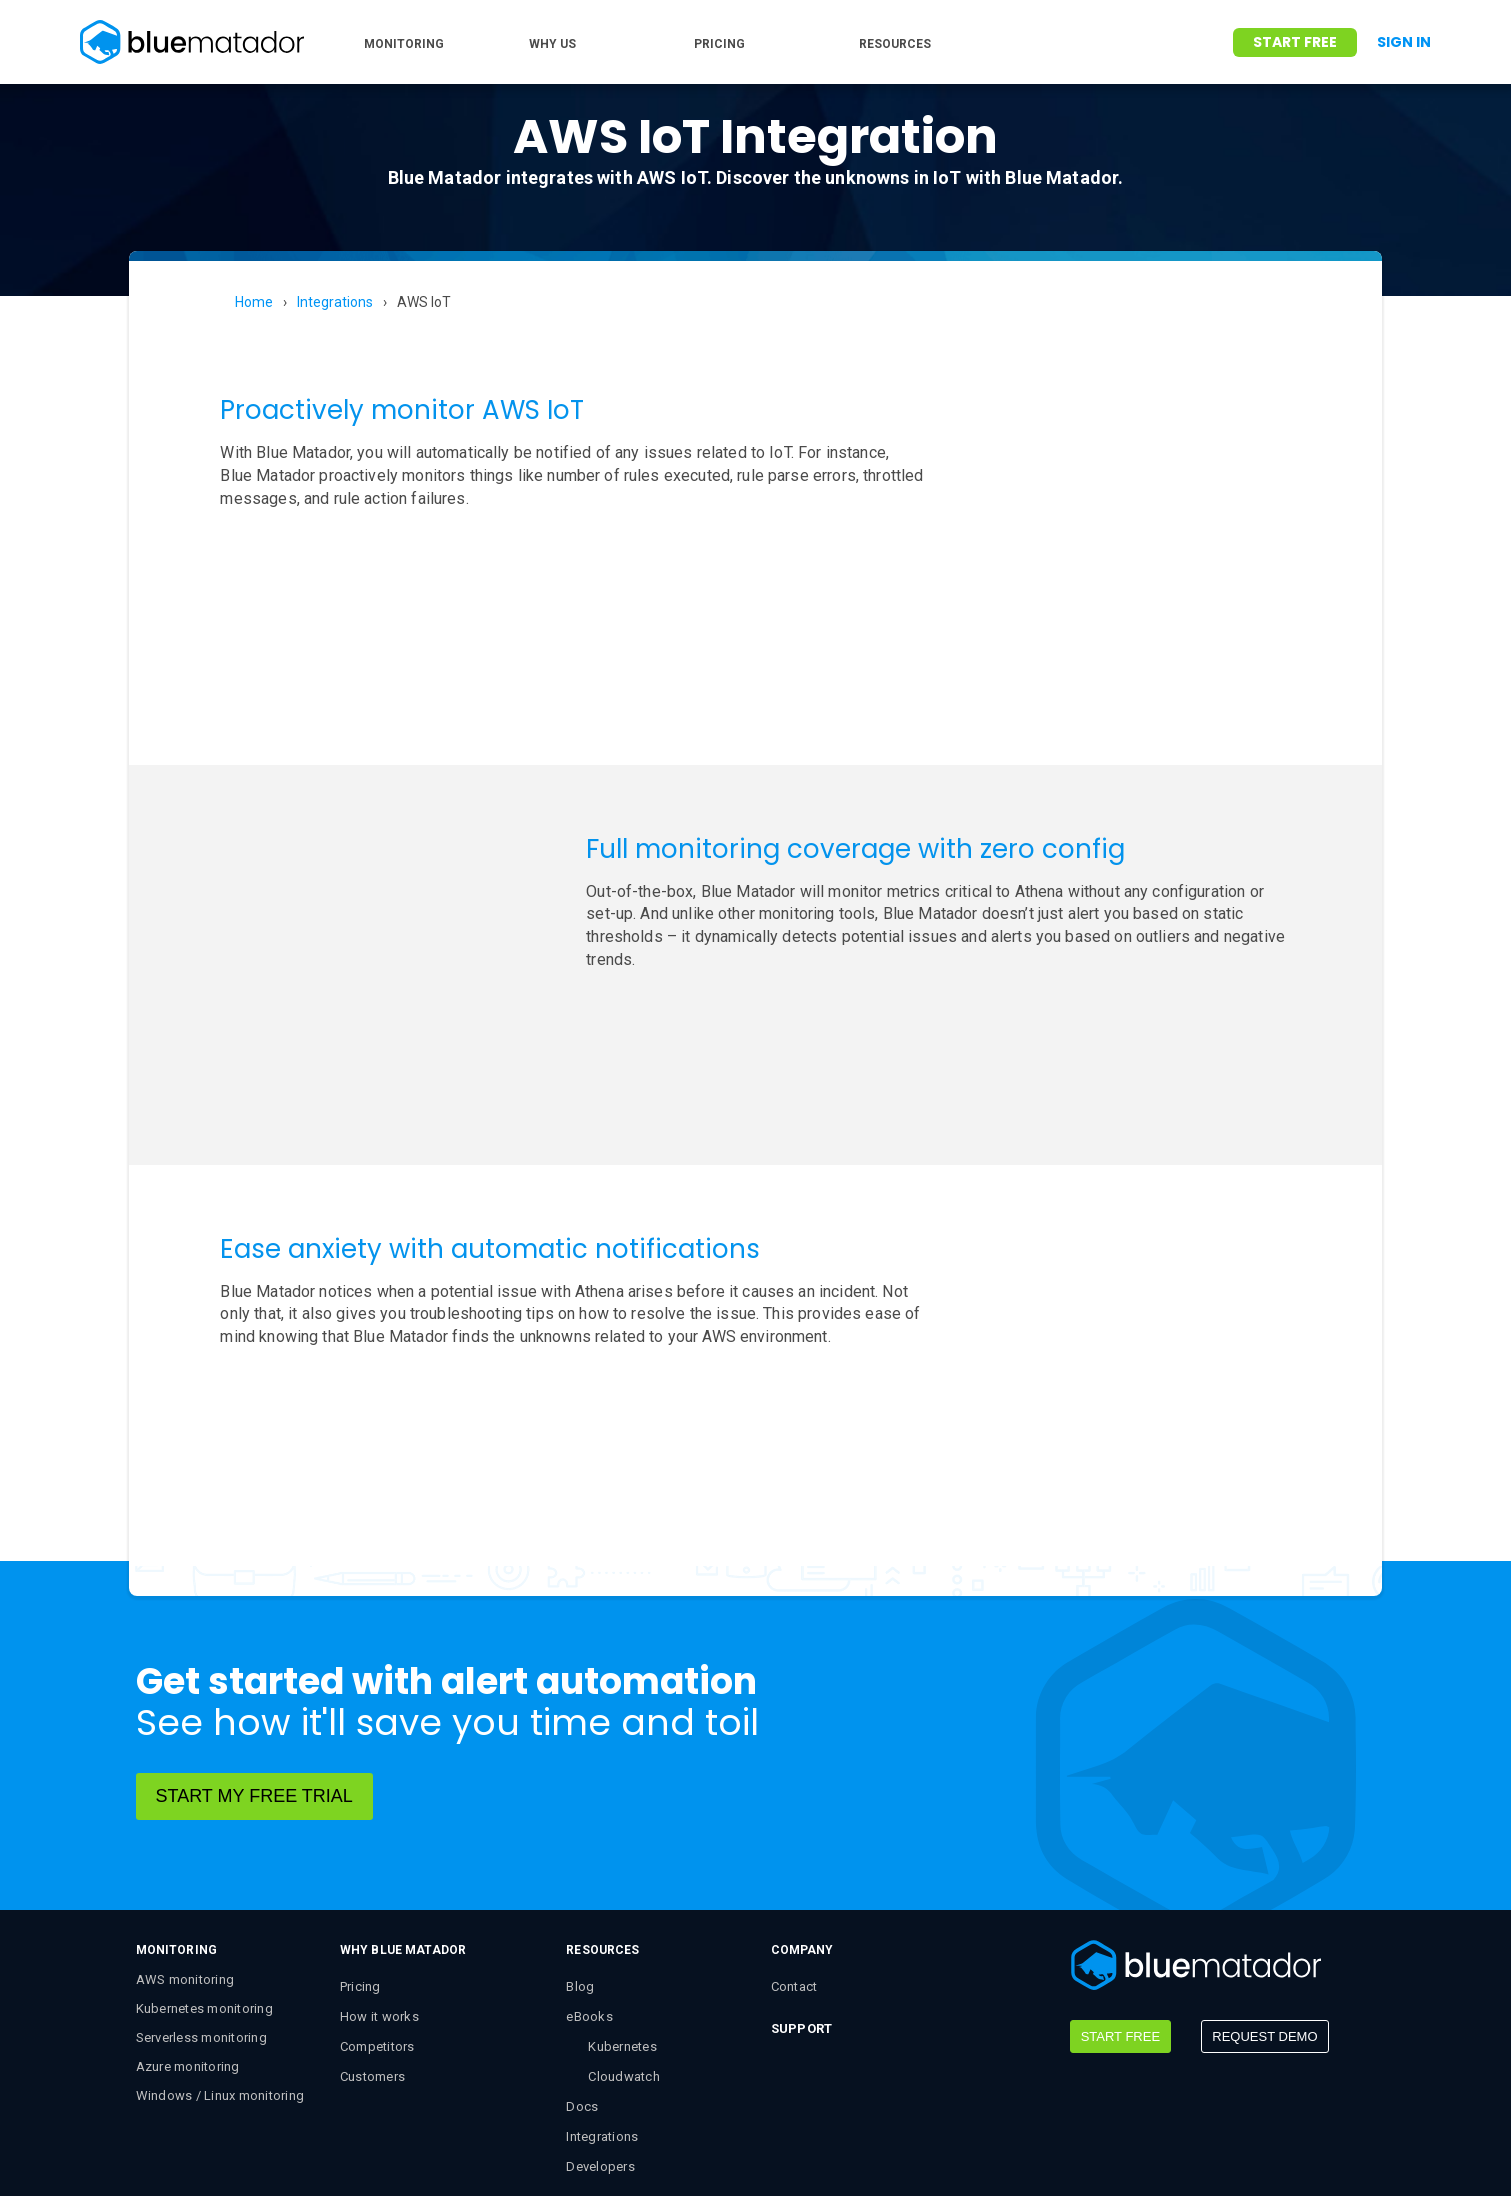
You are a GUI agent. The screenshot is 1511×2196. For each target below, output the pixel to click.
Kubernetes (622, 1933)
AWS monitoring (185, 1866)
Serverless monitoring (201, 1924)
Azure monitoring (188, 1953)
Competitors (377, 1933)
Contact (794, 1873)
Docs (582, 1993)
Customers (372, 1963)
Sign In (1404, 42)
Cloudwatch (624, 1963)
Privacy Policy (665, 2149)
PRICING (719, 44)
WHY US (552, 44)
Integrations (335, 302)
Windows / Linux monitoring (220, 1982)
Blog (580, 1873)
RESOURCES (895, 44)
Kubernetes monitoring (204, 1895)
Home (254, 302)
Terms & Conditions (526, 2149)
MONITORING (404, 44)
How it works (379, 1903)
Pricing (360, 1873)
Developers (600, 2053)
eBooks (589, 1903)
